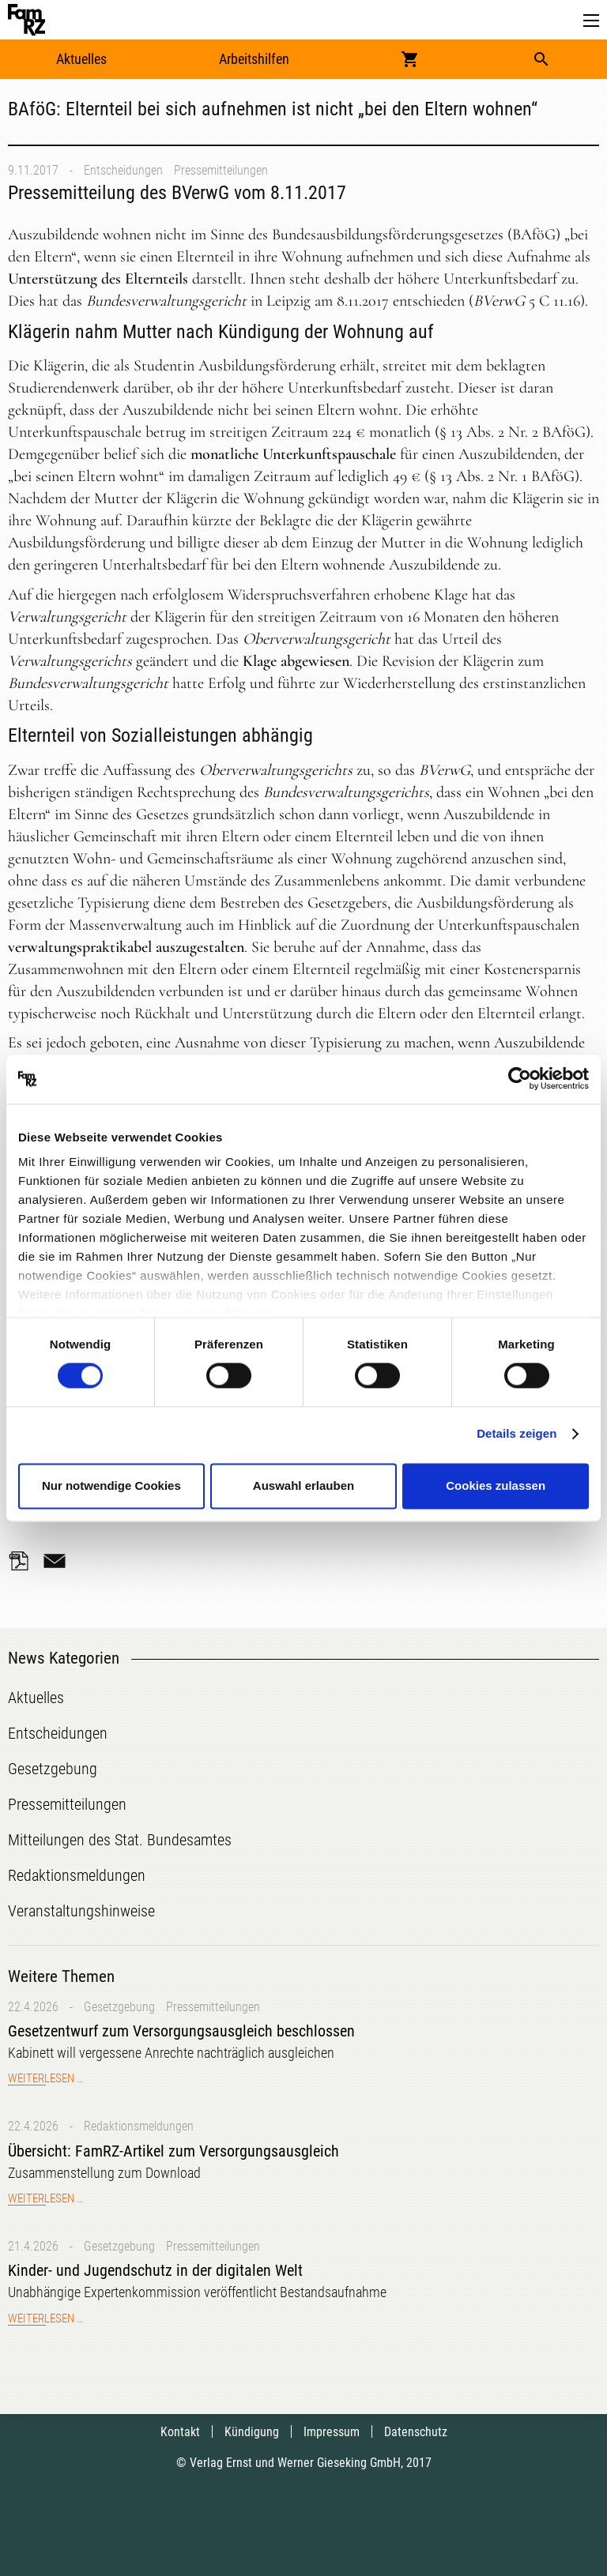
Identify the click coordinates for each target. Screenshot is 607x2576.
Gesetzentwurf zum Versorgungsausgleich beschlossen (181, 2030)
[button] (591, 21)
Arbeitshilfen (254, 59)
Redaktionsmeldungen (139, 2126)
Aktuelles (81, 59)
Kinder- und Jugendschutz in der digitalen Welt (155, 2270)
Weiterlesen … (45, 2078)
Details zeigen (516, 1434)
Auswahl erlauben (303, 1485)
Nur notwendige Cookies (111, 1485)
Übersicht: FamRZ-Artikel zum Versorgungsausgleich (173, 2151)
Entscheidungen (123, 170)
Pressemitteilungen (221, 170)
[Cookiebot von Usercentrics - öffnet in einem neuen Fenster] (520, 1079)
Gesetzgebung (119, 2006)
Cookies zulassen (495, 1485)
